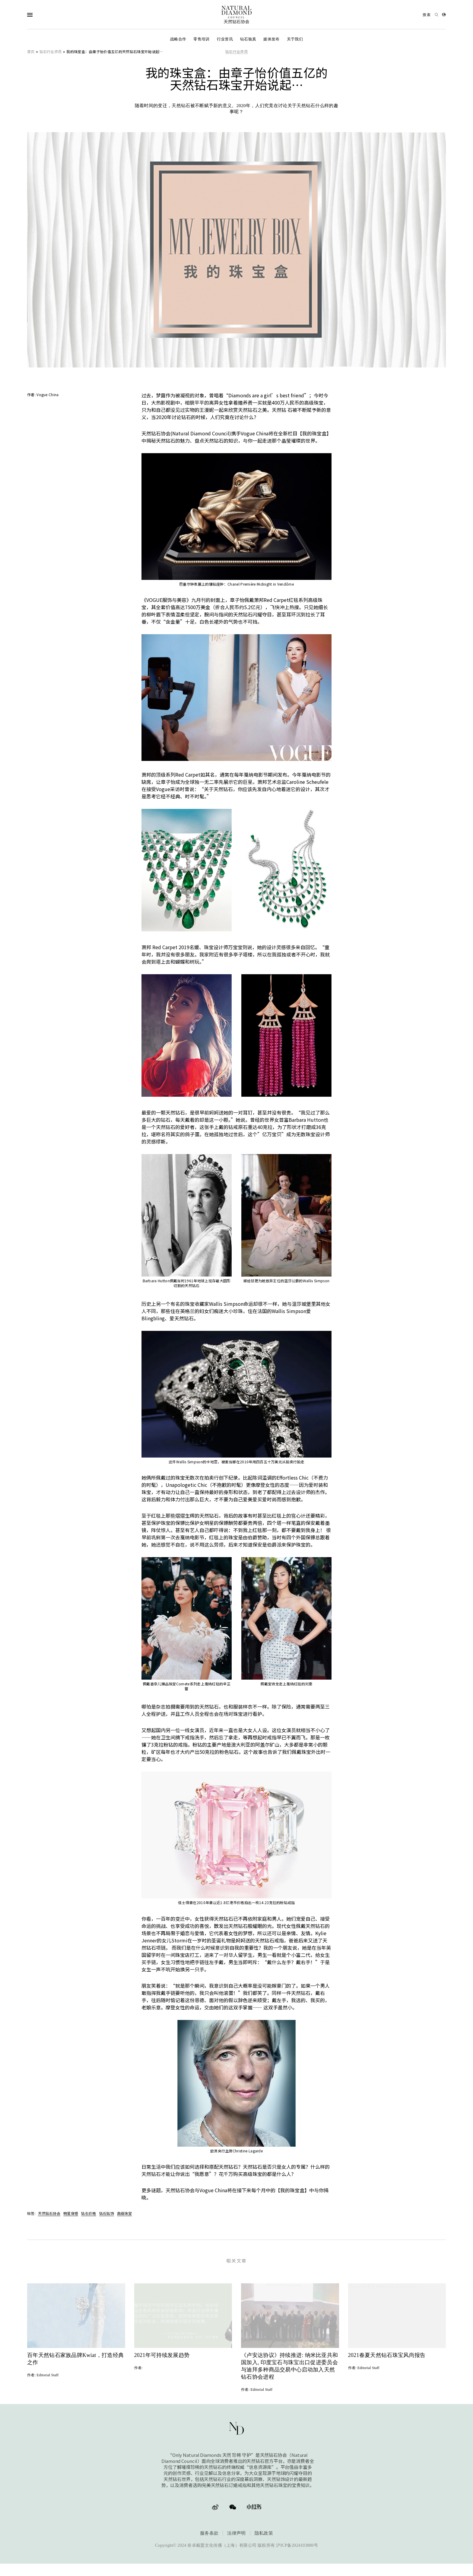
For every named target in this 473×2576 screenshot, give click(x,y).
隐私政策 (264, 2542)
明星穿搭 (70, 2213)
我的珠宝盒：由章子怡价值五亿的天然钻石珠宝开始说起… (114, 51)
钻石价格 (88, 2213)
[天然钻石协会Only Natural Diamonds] (236, 14)
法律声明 (236, 2542)
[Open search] (430, 14)
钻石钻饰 (106, 2213)
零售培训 (201, 39)
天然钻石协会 (49, 2213)
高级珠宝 (124, 2213)
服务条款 (209, 2542)
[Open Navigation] (41, 14)
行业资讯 (225, 39)
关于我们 (295, 39)
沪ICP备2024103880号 (297, 2555)
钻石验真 (248, 39)
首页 (31, 51)
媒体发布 (271, 39)
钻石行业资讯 (51, 51)
